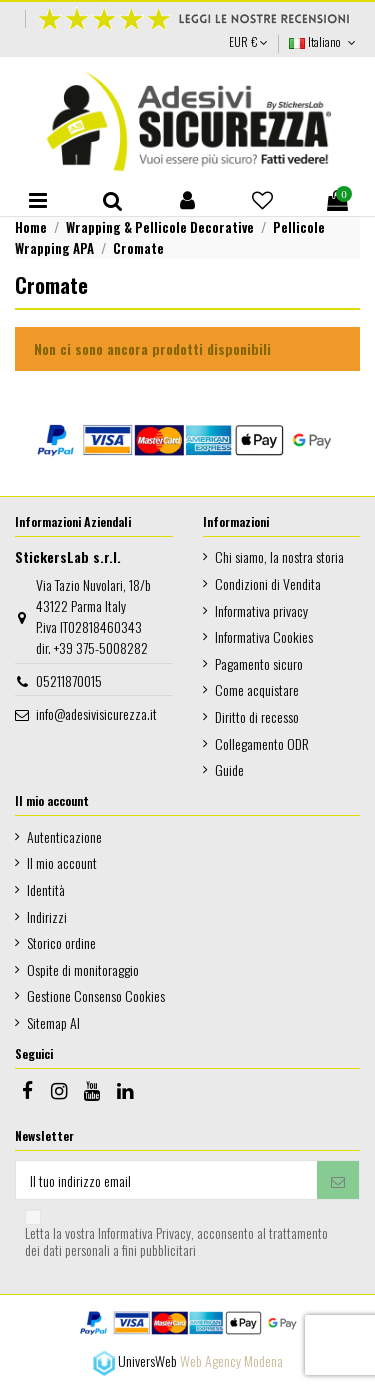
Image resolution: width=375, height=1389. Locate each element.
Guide (229, 769)
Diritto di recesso (257, 716)
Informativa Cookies (264, 636)
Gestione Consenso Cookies (96, 995)
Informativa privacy (261, 610)
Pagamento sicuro (259, 663)
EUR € (248, 41)
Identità (46, 889)
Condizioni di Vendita (268, 583)
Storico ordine (61, 942)
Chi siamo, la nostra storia (279, 556)
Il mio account (62, 862)
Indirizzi (47, 916)
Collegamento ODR (262, 743)
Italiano (324, 41)
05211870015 (69, 680)
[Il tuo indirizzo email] (166, 1180)
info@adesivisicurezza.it (96, 713)
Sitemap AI (53, 1022)
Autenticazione (64, 836)
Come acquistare (257, 689)
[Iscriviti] (338, 1180)
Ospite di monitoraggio (83, 969)
